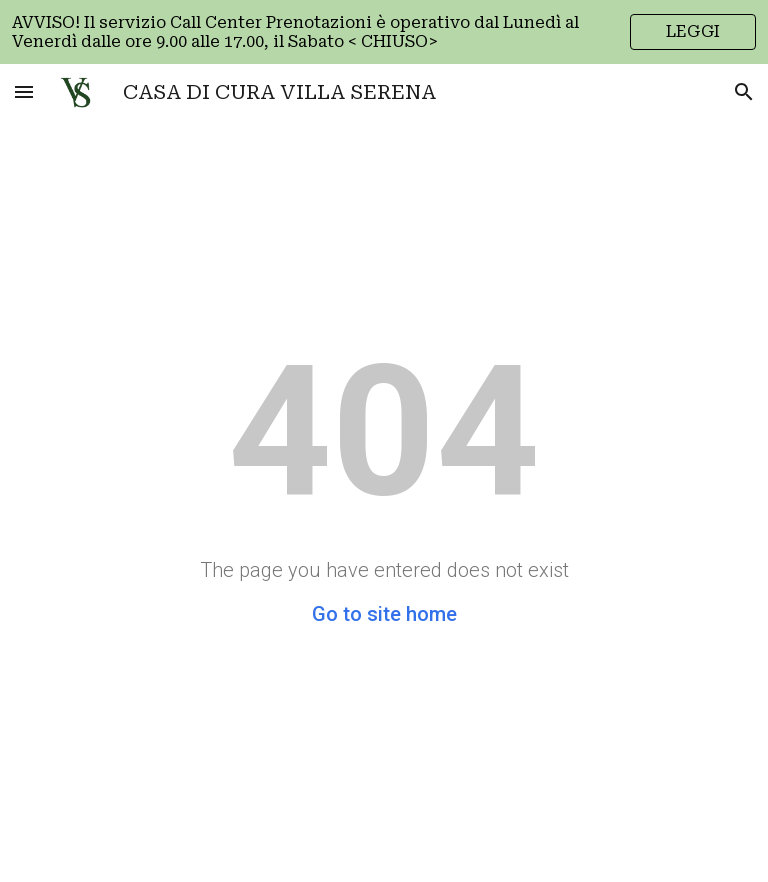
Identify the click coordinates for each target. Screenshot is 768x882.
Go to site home (384, 614)
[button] (24, 91)
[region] (384, 32)
